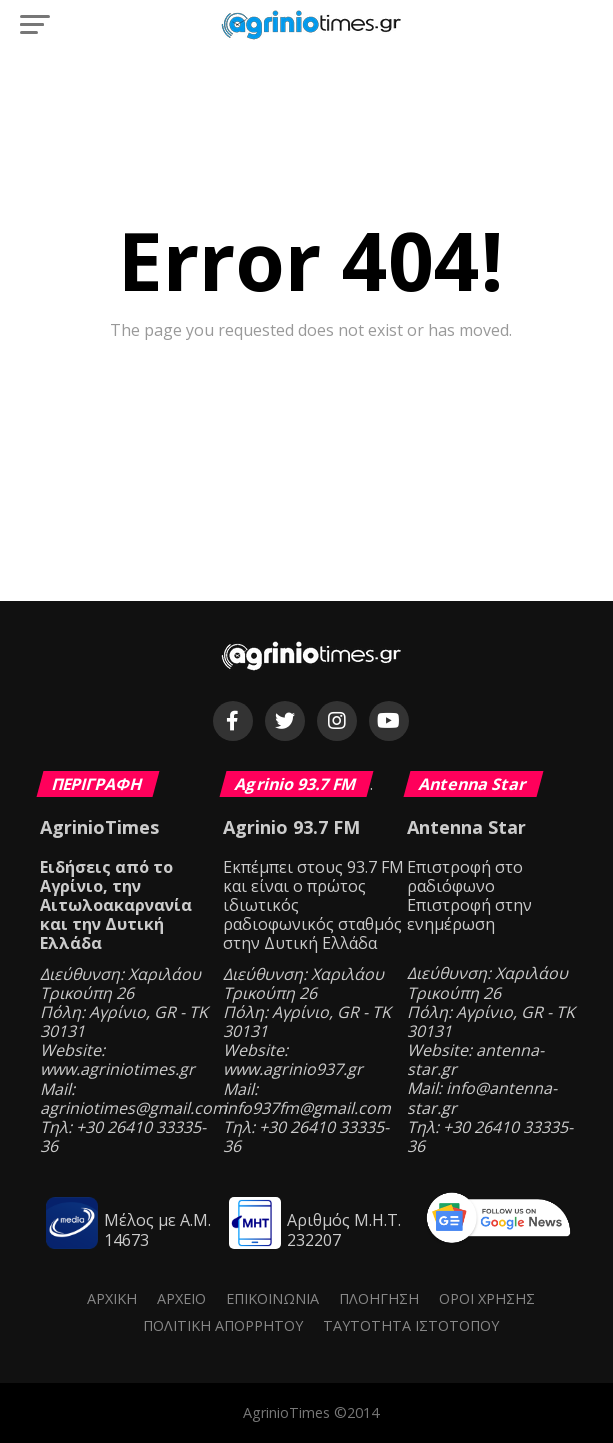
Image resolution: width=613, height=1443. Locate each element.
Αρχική (112, 1298)
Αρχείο (181, 1298)
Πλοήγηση (379, 1298)
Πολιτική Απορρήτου (223, 1325)
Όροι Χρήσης (487, 1298)
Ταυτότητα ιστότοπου (411, 1325)
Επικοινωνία (272, 1298)
